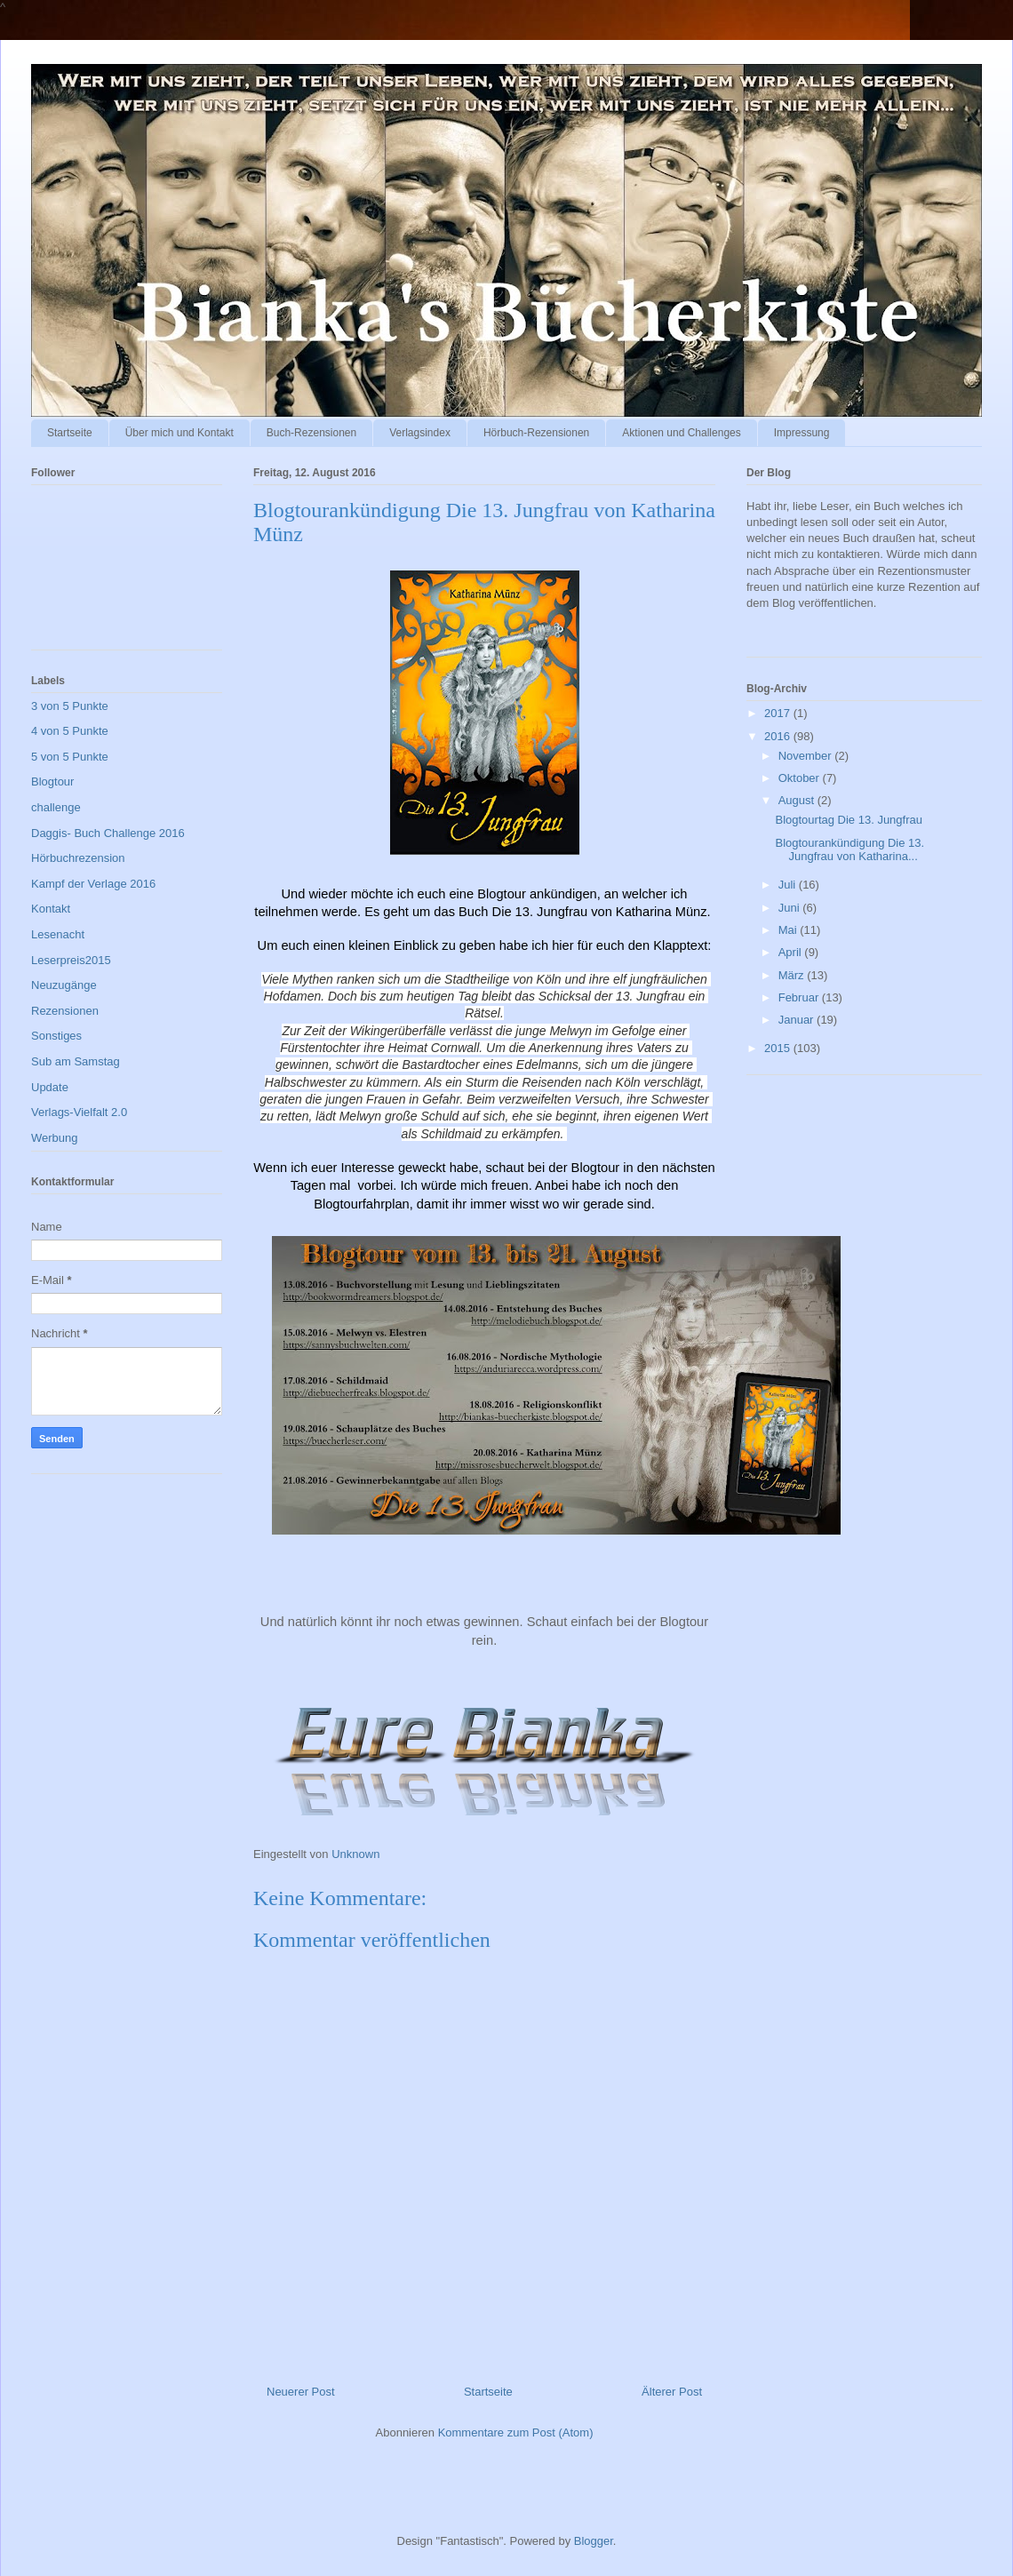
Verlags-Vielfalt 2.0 (79, 1112)
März (793, 975)
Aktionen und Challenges (681, 433)
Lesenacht (57, 934)
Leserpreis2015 (71, 960)
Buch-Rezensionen (311, 433)
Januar (797, 1019)
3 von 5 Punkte (69, 706)
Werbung (54, 1137)
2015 (779, 1048)
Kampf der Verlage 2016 (93, 883)
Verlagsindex (420, 433)
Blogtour (52, 781)
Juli (788, 884)
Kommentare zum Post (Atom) (516, 2432)
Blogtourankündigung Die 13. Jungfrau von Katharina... (849, 850)
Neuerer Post (301, 2391)
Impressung (802, 433)
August (798, 800)
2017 (779, 713)
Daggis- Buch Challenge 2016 (108, 833)
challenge (56, 807)
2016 (779, 736)
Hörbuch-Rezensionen (536, 433)
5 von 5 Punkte (69, 756)
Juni (790, 907)
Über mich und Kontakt (179, 433)
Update (49, 1087)
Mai (789, 930)
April (791, 952)
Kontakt (50, 908)
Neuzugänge (64, 985)
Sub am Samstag (75, 1061)
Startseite (69, 433)
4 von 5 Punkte (69, 731)
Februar (800, 997)
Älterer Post (672, 2391)
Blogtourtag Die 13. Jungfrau (848, 819)
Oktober (800, 778)
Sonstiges (56, 1035)
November (806, 755)
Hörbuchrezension (78, 858)
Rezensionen (65, 1010)
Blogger (593, 2541)
